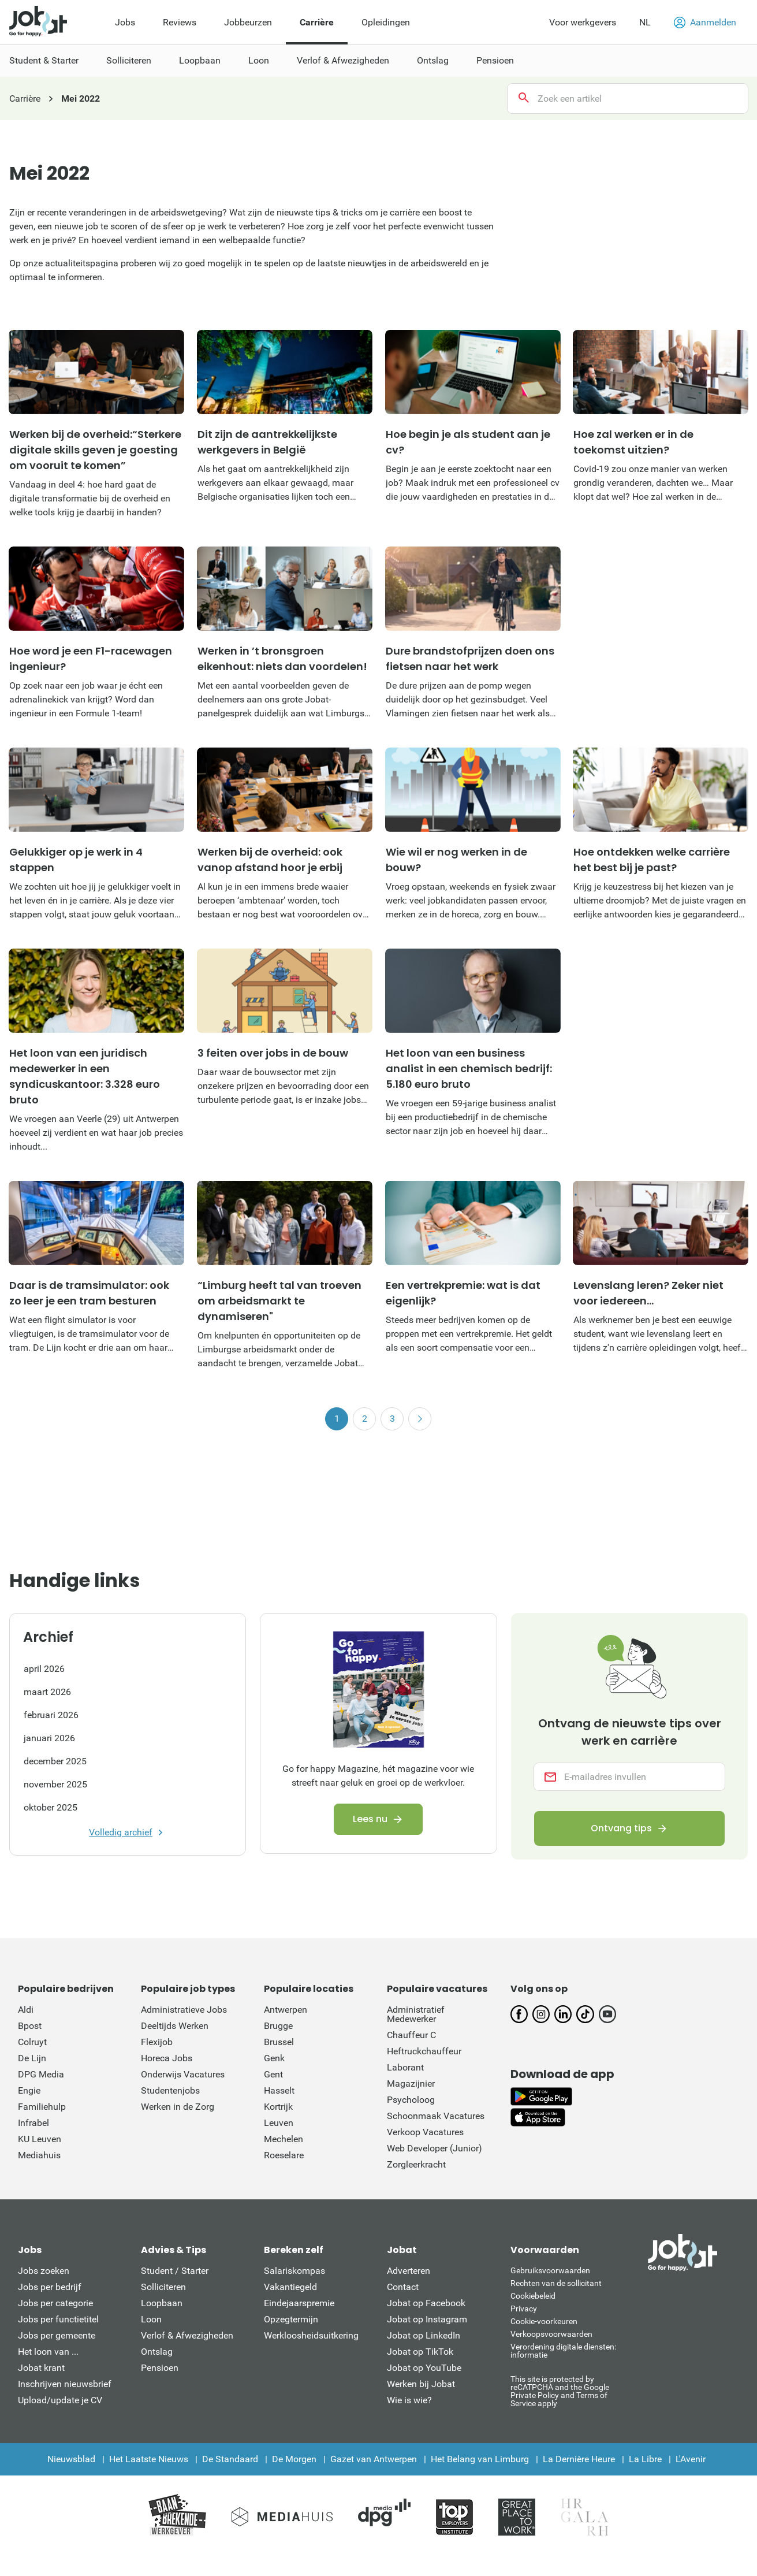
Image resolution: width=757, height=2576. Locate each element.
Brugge (278, 2025)
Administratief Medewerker (416, 2014)
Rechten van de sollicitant (556, 2283)
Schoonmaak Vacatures (435, 2115)
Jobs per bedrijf (49, 2286)
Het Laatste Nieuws (148, 2459)
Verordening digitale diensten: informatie (563, 2350)
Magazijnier (411, 2083)
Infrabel (33, 2122)
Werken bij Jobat (421, 2383)
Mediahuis (39, 2155)
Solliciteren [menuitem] (128, 60)
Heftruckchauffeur (424, 2051)
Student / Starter (174, 2270)
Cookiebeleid (532, 2295)
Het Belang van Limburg (480, 2459)
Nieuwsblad (71, 2459)
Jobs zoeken (43, 2270)
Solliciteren (163, 2286)
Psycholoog (411, 2099)
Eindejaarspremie (299, 2303)
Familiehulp (42, 2106)
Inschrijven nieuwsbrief (64, 2383)
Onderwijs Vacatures (183, 2074)
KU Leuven (39, 2138)
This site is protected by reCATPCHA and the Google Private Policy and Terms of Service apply (559, 2390)
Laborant (405, 2067)
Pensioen (159, 2367)
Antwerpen (285, 2009)
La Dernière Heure (579, 2459)
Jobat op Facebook (426, 2303)
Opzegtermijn (291, 2319)
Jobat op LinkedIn (423, 2335)
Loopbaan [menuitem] (200, 60)
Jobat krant (41, 2367)
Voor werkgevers (582, 22)
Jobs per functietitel (58, 2319)
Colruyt (32, 2041)
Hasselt (279, 2090)
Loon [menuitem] (258, 60)
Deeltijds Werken (174, 2025)
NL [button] (645, 22)
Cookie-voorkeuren (543, 2321)
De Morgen (294, 2459)
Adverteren (408, 2270)
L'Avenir (691, 2459)
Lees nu (370, 1819)
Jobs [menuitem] (125, 22)
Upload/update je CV (60, 2400)
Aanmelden (705, 22)
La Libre (645, 2459)
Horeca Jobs (166, 2058)
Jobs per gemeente (56, 2335)
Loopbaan (161, 2303)
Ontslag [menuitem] (433, 60)
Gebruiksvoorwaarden (550, 2270)
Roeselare (284, 2155)
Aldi (25, 2009)
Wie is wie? (409, 2400)
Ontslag (157, 2351)
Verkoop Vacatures (425, 2132)
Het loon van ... (48, 2351)
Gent (273, 2074)
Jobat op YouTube (424, 2367)
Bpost (30, 2025)
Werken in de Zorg (177, 2106)
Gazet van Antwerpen (373, 2459)
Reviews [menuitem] (179, 22)
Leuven (278, 2122)
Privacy (523, 2308)
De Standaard (230, 2459)
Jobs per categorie (55, 2303)
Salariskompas (294, 2270)
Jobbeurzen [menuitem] (248, 22)
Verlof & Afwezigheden (187, 2335)
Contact (403, 2286)
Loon (151, 2319)
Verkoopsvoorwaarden (551, 2334)
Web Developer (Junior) (434, 2148)
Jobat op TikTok (420, 2351)
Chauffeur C (411, 2034)
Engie (29, 2090)
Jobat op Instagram (427, 2319)
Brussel (279, 2041)
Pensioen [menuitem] (495, 60)
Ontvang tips (621, 1828)
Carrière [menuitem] (317, 22)
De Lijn (32, 2058)
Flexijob (157, 2041)
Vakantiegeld (290, 2286)
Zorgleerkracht (416, 2164)
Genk (274, 2058)
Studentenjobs (170, 2090)
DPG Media (41, 2074)
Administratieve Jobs (184, 2009)
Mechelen (283, 2138)
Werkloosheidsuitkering (311, 2335)
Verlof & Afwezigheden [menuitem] (343, 60)
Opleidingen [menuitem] (385, 22)
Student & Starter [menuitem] (44, 60)
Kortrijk (278, 2106)
